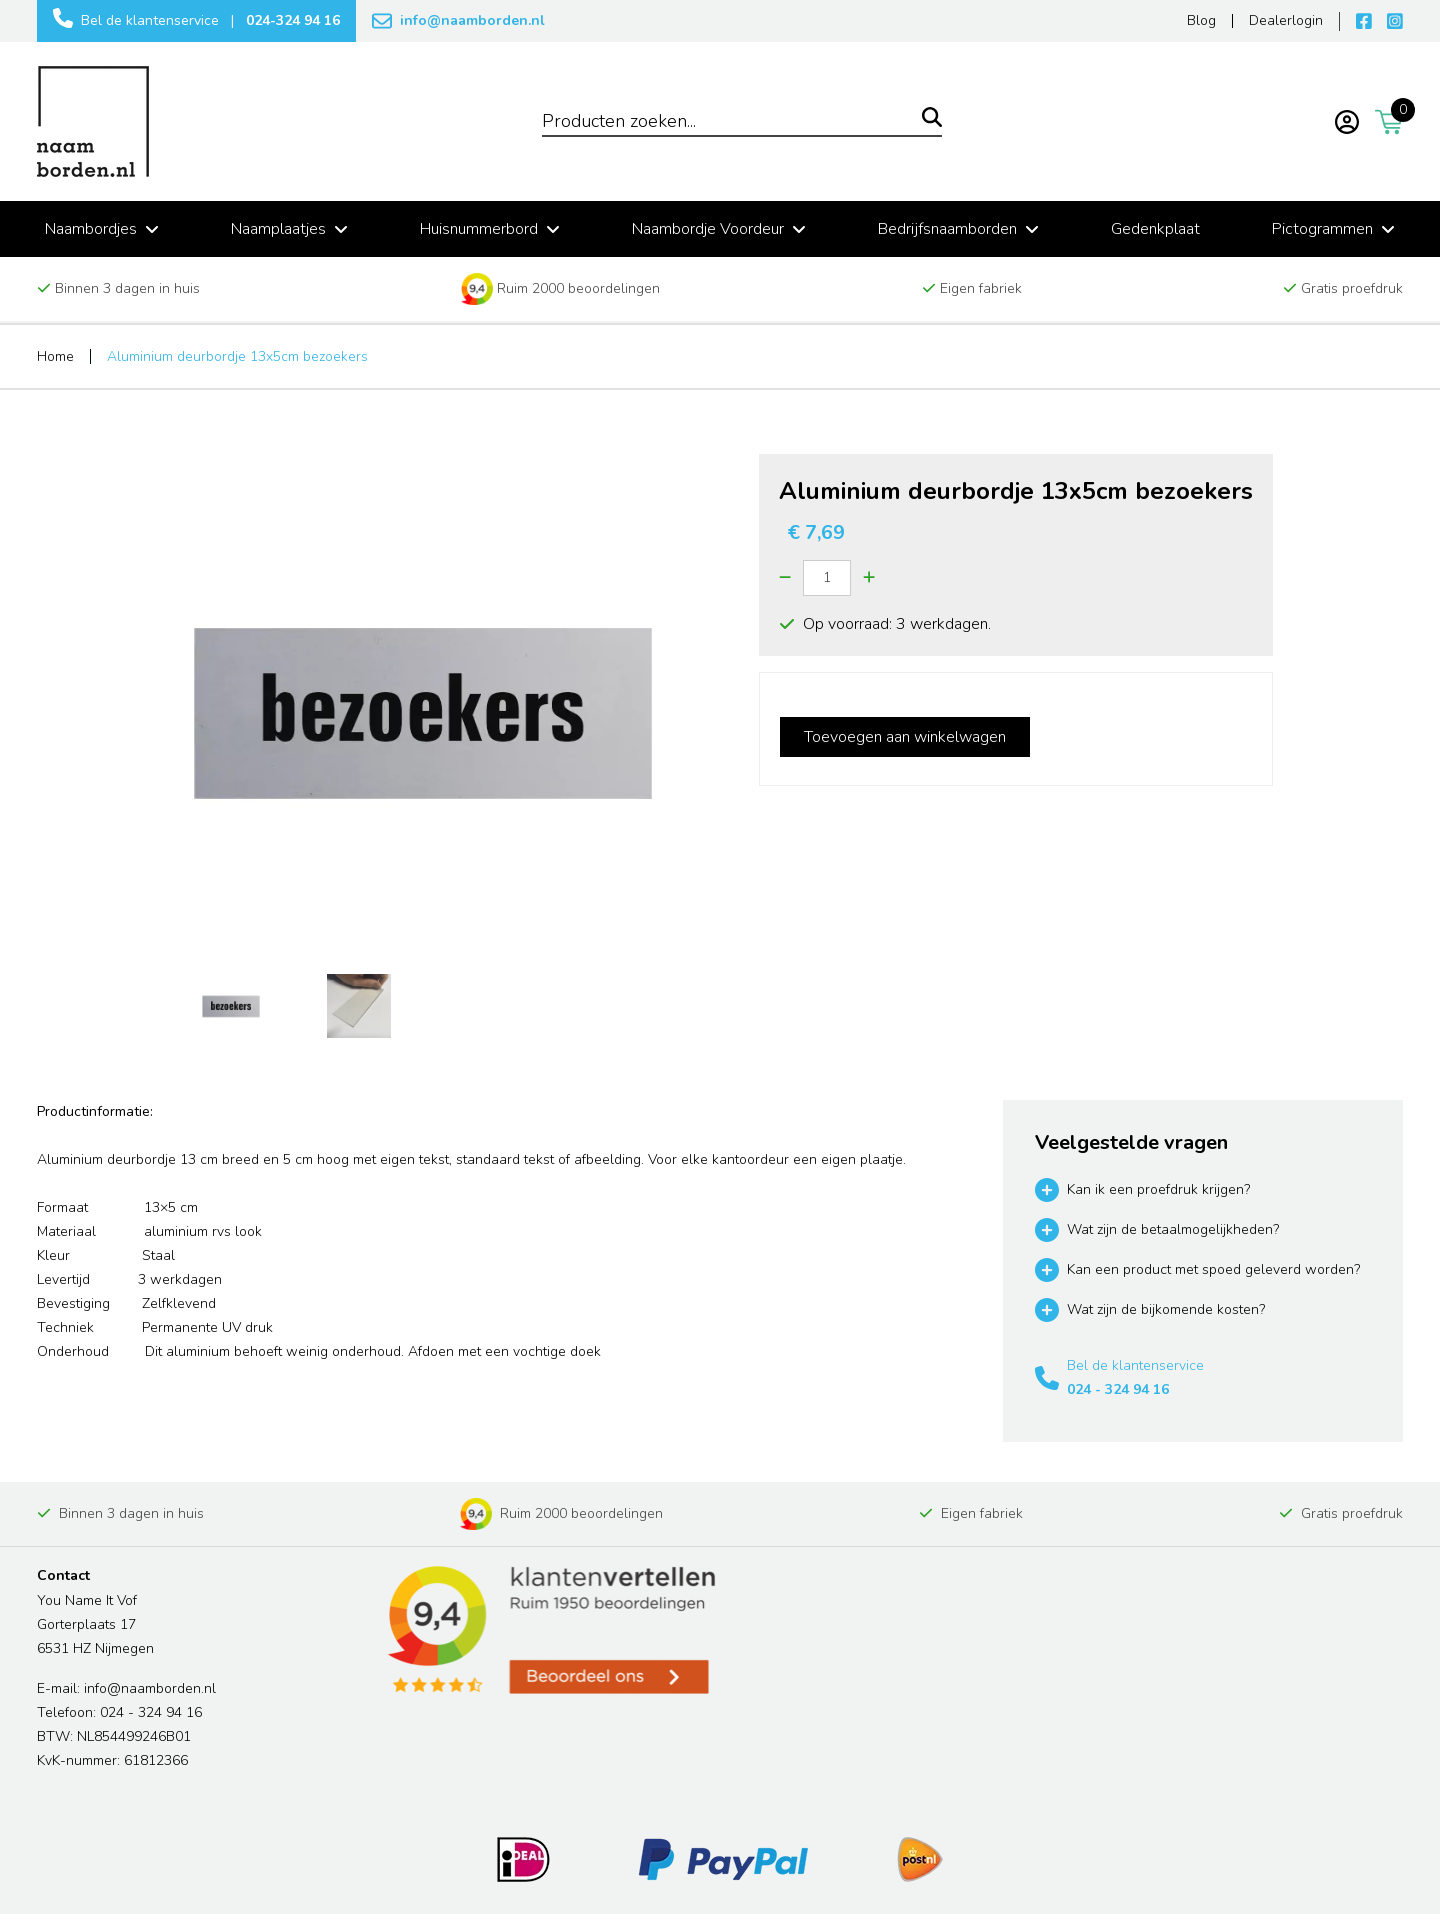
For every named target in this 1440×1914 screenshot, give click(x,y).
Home (55, 356)
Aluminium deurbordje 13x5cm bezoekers (237, 356)
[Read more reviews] (550, 1630)
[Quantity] (827, 578)
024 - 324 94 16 (1118, 1389)
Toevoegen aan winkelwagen (905, 737)
